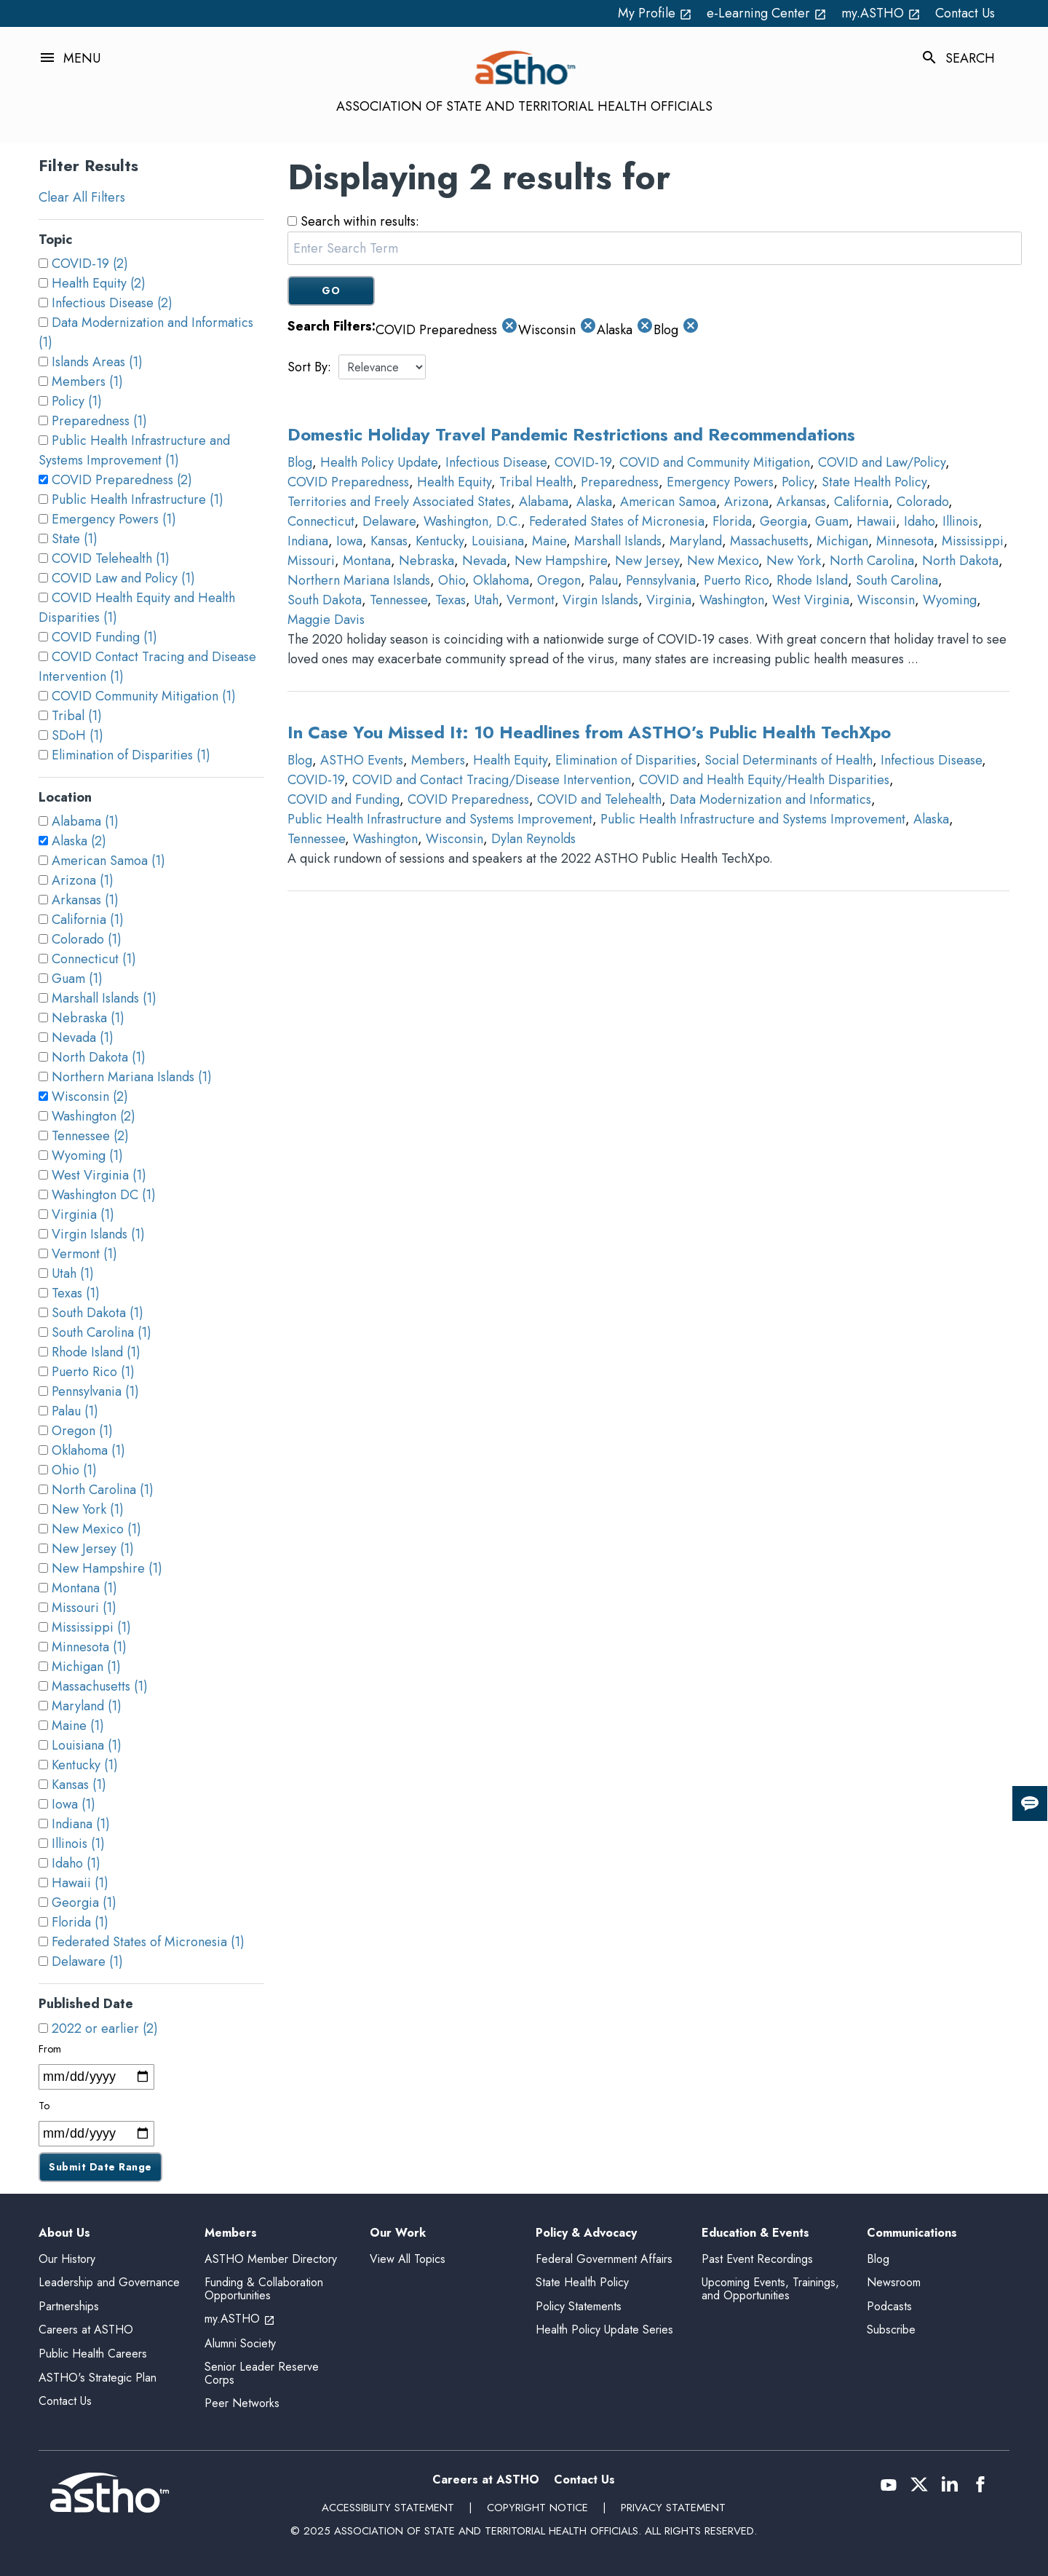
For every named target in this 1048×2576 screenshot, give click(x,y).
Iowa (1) (73, 1804)
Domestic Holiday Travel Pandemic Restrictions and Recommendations (571, 434)
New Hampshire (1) (107, 1568)
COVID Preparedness (348, 482)
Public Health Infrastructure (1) (137, 499)
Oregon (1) (82, 1430)
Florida (732, 521)
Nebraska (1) (88, 1017)
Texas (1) (76, 1293)
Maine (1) (78, 1725)
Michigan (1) (86, 1666)
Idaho (919, 521)
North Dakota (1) (99, 1057)
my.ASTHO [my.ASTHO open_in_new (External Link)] (881, 13)
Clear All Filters (82, 197)
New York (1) (88, 1509)
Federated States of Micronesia (616, 521)
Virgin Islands (600, 599)
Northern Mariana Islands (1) (132, 1076)
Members (438, 760)
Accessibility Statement (388, 2508)
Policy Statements (579, 2306)
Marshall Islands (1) (104, 998)
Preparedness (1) (99, 420)
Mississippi (973, 541)
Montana (367, 560)
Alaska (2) (79, 840)
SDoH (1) (77, 735)
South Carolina (897, 580)
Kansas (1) (79, 1784)
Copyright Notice (537, 2508)
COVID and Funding (343, 799)
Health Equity (454, 482)
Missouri (311, 560)
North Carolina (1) (103, 1489)
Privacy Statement (673, 2508)
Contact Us (965, 13)
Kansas (389, 541)
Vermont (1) (84, 1253)
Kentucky (440, 541)
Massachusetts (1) (100, 1686)
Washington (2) (93, 1116)
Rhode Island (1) (96, 1352)
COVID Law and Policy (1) (123, 578)
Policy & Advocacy (586, 2233)
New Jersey (647, 560)
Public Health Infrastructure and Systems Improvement (439, 819)
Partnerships (69, 2306)
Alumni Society (240, 2343)
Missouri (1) (84, 1607)
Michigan (842, 541)
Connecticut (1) (94, 958)
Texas (450, 599)
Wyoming (950, 599)
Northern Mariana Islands (358, 580)
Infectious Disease (496, 462)
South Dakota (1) (97, 1312)
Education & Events (755, 2233)
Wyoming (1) (87, 1155)
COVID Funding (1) (104, 637)
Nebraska (426, 560)
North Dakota (960, 560)
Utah (486, 599)
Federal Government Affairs (604, 2259)
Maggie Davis (326, 619)
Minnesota (905, 541)
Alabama (543, 501)
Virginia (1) (83, 1214)
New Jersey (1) (93, 1548)
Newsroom (894, 2282)
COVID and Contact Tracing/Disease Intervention (491, 779)
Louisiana (498, 541)
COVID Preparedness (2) (122, 479)
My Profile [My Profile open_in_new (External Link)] (655, 13)
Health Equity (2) (99, 283)
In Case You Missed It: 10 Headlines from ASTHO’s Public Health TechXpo (589, 732)
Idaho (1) (76, 1863)
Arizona (746, 501)
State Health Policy (874, 482)
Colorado (922, 501)
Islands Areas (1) (97, 361)
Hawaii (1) (80, 1882)
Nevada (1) (83, 1037)
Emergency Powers (720, 482)
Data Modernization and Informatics (770, 799)
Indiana (307, 541)
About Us (64, 2233)
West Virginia (810, 599)
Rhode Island (812, 580)
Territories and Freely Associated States (399, 501)
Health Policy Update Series (604, 2329)
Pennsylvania (661, 580)
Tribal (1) (77, 715)
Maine (549, 541)
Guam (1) (77, 978)
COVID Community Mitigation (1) (144, 696)
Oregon (559, 580)
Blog (299, 462)
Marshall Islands (618, 541)
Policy (798, 482)
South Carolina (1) (101, 1332)
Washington (731, 599)
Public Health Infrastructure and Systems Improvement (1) (134, 450)
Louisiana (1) (87, 1745)
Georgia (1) (84, 1902)
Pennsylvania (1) (95, 1391)
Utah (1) (73, 1273)
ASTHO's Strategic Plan (97, 2377)
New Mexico (722, 560)
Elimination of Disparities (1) (131, 755)
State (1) (75, 538)
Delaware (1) (87, 1961)
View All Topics (407, 2259)
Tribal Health (536, 482)
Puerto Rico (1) (93, 1371)
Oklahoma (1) (88, 1450)
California (861, 501)
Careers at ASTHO (86, 2329)
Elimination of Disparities (625, 760)
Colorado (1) (87, 939)
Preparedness (620, 482)
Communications (912, 2233)
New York (794, 560)
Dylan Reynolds (533, 838)
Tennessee (398, 599)
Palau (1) (75, 1411)
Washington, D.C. (472, 521)
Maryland (696, 541)
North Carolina (872, 560)
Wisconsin (886, 599)
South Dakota (324, 599)
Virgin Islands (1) (98, 1234)
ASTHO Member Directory (271, 2259)
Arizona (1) (83, 880)
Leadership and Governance (109, 2282)
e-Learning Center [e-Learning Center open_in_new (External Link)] (767, 13)
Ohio (451, 580)
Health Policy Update (378, 462)
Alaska (594, 501)
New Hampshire (561, 560)
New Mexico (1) (96, 1529)
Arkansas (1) (85, 899)
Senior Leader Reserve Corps (262, 2373)
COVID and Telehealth (599, 799)
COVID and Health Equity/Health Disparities (764, 779)
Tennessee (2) (90, 1135)
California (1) (88, 919)
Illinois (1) (78, 1843)
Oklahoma (501, 580)
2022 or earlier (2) (105, 2028)
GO (331, 290)
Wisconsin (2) (90, 1096)
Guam (832, 521)
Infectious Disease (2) (112, 302)
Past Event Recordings (757, 2259)
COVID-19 (583, 462)
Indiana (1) (81, 1823)
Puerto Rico (736, 580)
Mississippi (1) (91, 1627)
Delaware (389, 521)
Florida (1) (80, 1922)
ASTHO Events (361, 760)
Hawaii (876, 521)
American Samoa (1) (108, 860)
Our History (67, 2259)
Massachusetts (769, 541)
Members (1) (87, 381)
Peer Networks (242, 2403)
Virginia (668, 599)
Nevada (484, 560)
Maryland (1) (87, 1705)
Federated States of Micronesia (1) (148, 1941)
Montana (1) (84, 1588)
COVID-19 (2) (90, 263)
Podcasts (889, 2306)
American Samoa (668, 501)
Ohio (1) (74, 1470)
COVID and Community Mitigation (714, 462)
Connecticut (320, 521)
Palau (603, 580)
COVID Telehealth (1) (111, 558)
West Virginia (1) (99, 1175)
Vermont (531, 599)
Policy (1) (77, 401)
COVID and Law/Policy (881, 462)
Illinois (960, 521)
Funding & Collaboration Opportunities (264, 2289)
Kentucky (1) (85, 1764)
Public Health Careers (93, 2353)
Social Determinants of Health (788, 760)
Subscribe (891, 2329)
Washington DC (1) (104, 1194)
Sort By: (309, 366)
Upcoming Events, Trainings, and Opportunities (770, 2289)
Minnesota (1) (89, 1646)
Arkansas (801, 501)
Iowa (349, 541)
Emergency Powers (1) (114, 519)
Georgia (783, 521)
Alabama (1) (85, 821)
